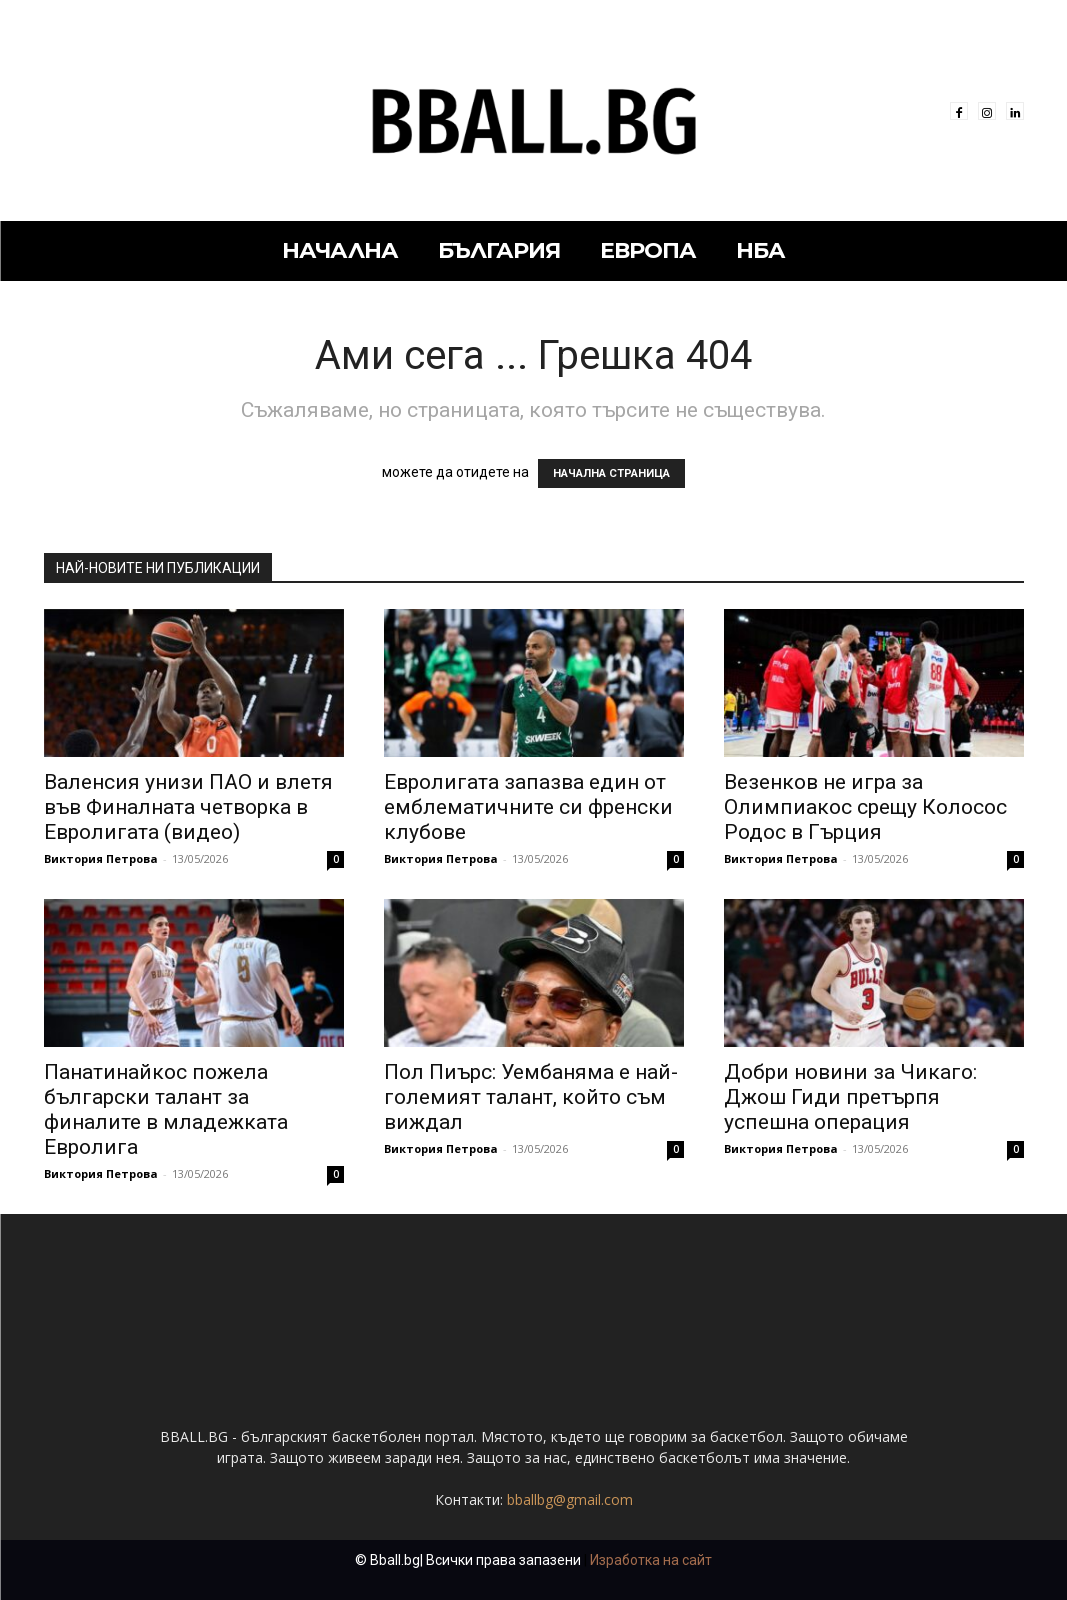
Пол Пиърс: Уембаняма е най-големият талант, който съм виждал (531, 1097)
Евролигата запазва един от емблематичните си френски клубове (528, 807)
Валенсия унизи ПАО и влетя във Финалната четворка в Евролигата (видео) (188, 807)
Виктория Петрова (101, 858)
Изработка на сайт (651, 1560)
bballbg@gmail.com (570, 1499)
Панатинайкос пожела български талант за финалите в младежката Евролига (166, 1109)
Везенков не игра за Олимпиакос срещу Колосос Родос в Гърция (865, 807)
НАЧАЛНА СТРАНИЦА (611, 473)
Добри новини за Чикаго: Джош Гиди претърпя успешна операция (850, 1097)
